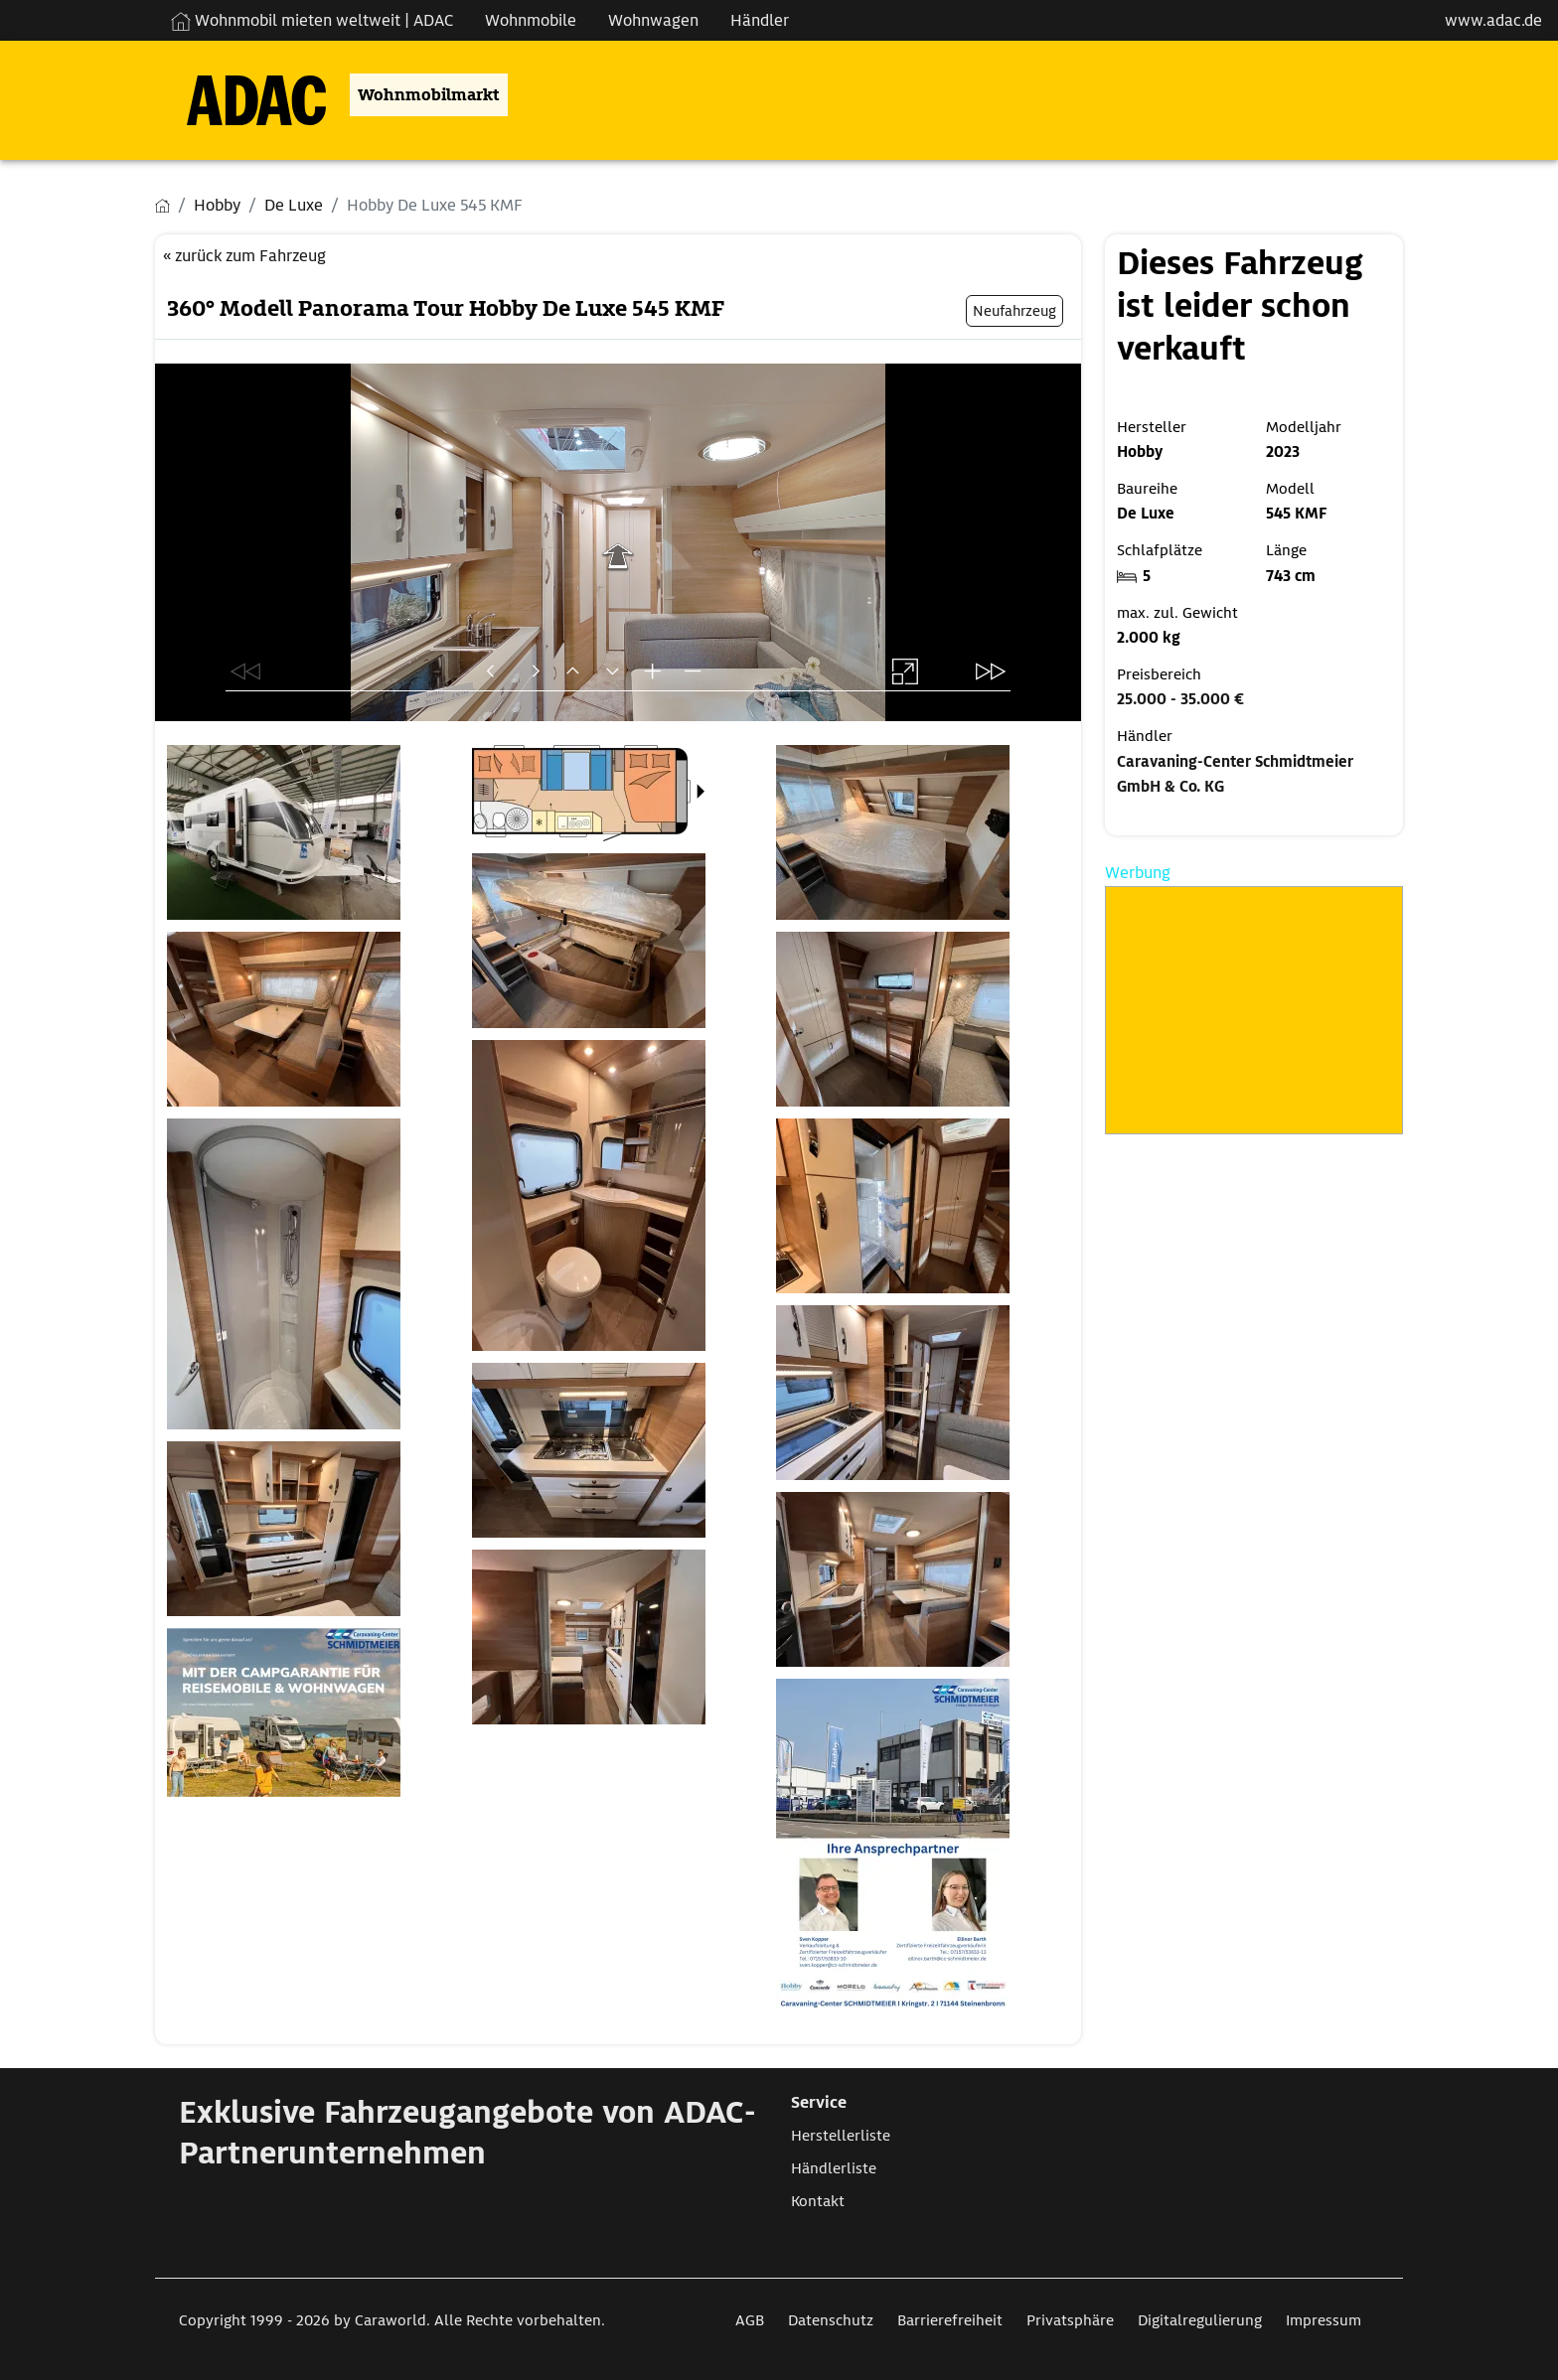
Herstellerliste (840, 2136)
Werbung (1137, 872)
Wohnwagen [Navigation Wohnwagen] (653, 20)
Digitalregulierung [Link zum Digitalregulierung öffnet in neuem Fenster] (1200, 2320)
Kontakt (818, 2201)
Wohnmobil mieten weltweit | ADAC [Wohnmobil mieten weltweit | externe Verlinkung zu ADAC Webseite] (312, 20)
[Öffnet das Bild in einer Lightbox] (313, 832)
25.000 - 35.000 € (1180, 699)
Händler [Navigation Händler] (759, 20)
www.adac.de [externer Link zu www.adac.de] (1493, 20)
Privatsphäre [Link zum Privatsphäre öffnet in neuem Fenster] (1070, 2320)
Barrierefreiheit (950, 2320)
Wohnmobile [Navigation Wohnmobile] (530, 20)
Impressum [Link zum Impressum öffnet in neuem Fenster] (1323, 2320)
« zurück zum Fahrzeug (244, 255)
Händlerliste (833, 2168)
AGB (749, 2320)
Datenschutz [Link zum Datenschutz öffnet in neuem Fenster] (830, 2320)
